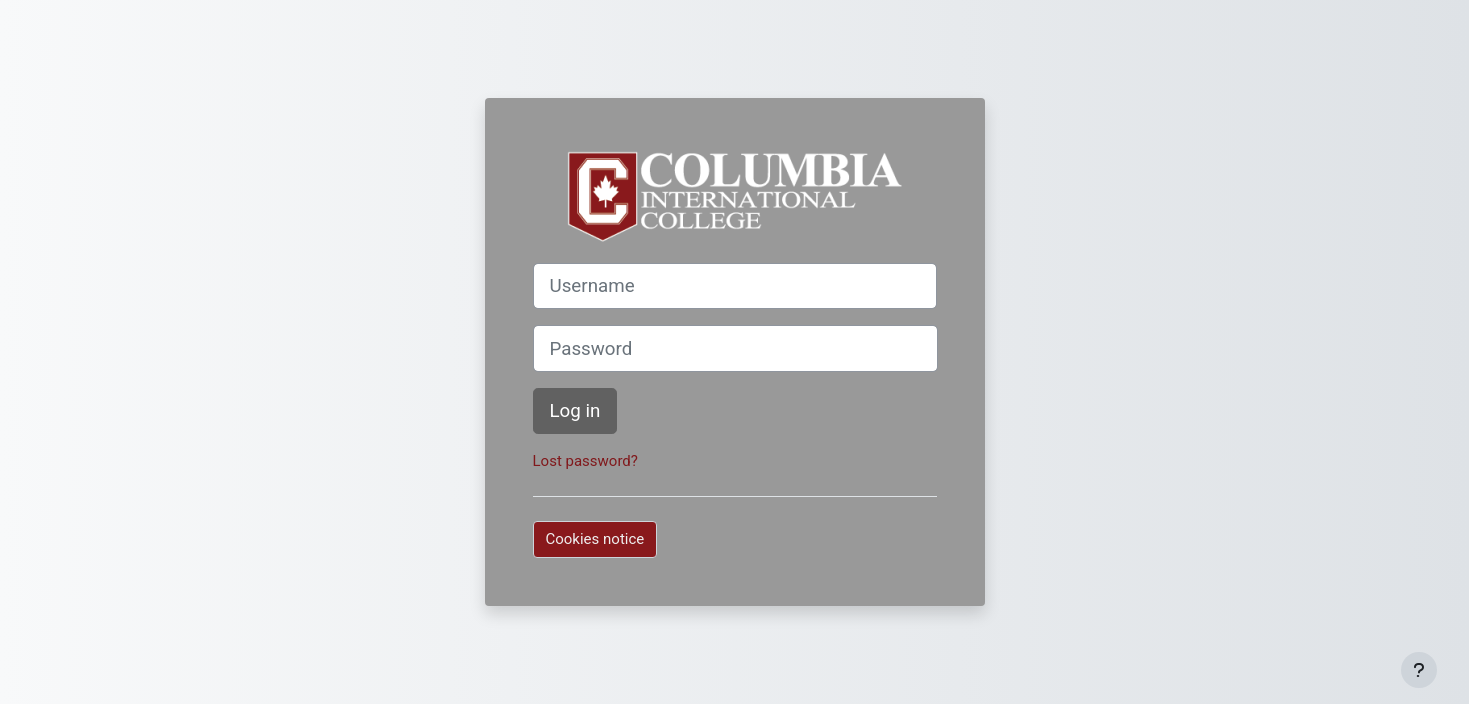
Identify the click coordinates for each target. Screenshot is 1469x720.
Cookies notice (595, 539)
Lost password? (585, 461)
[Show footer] (1419, 670)
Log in (575, 411)
